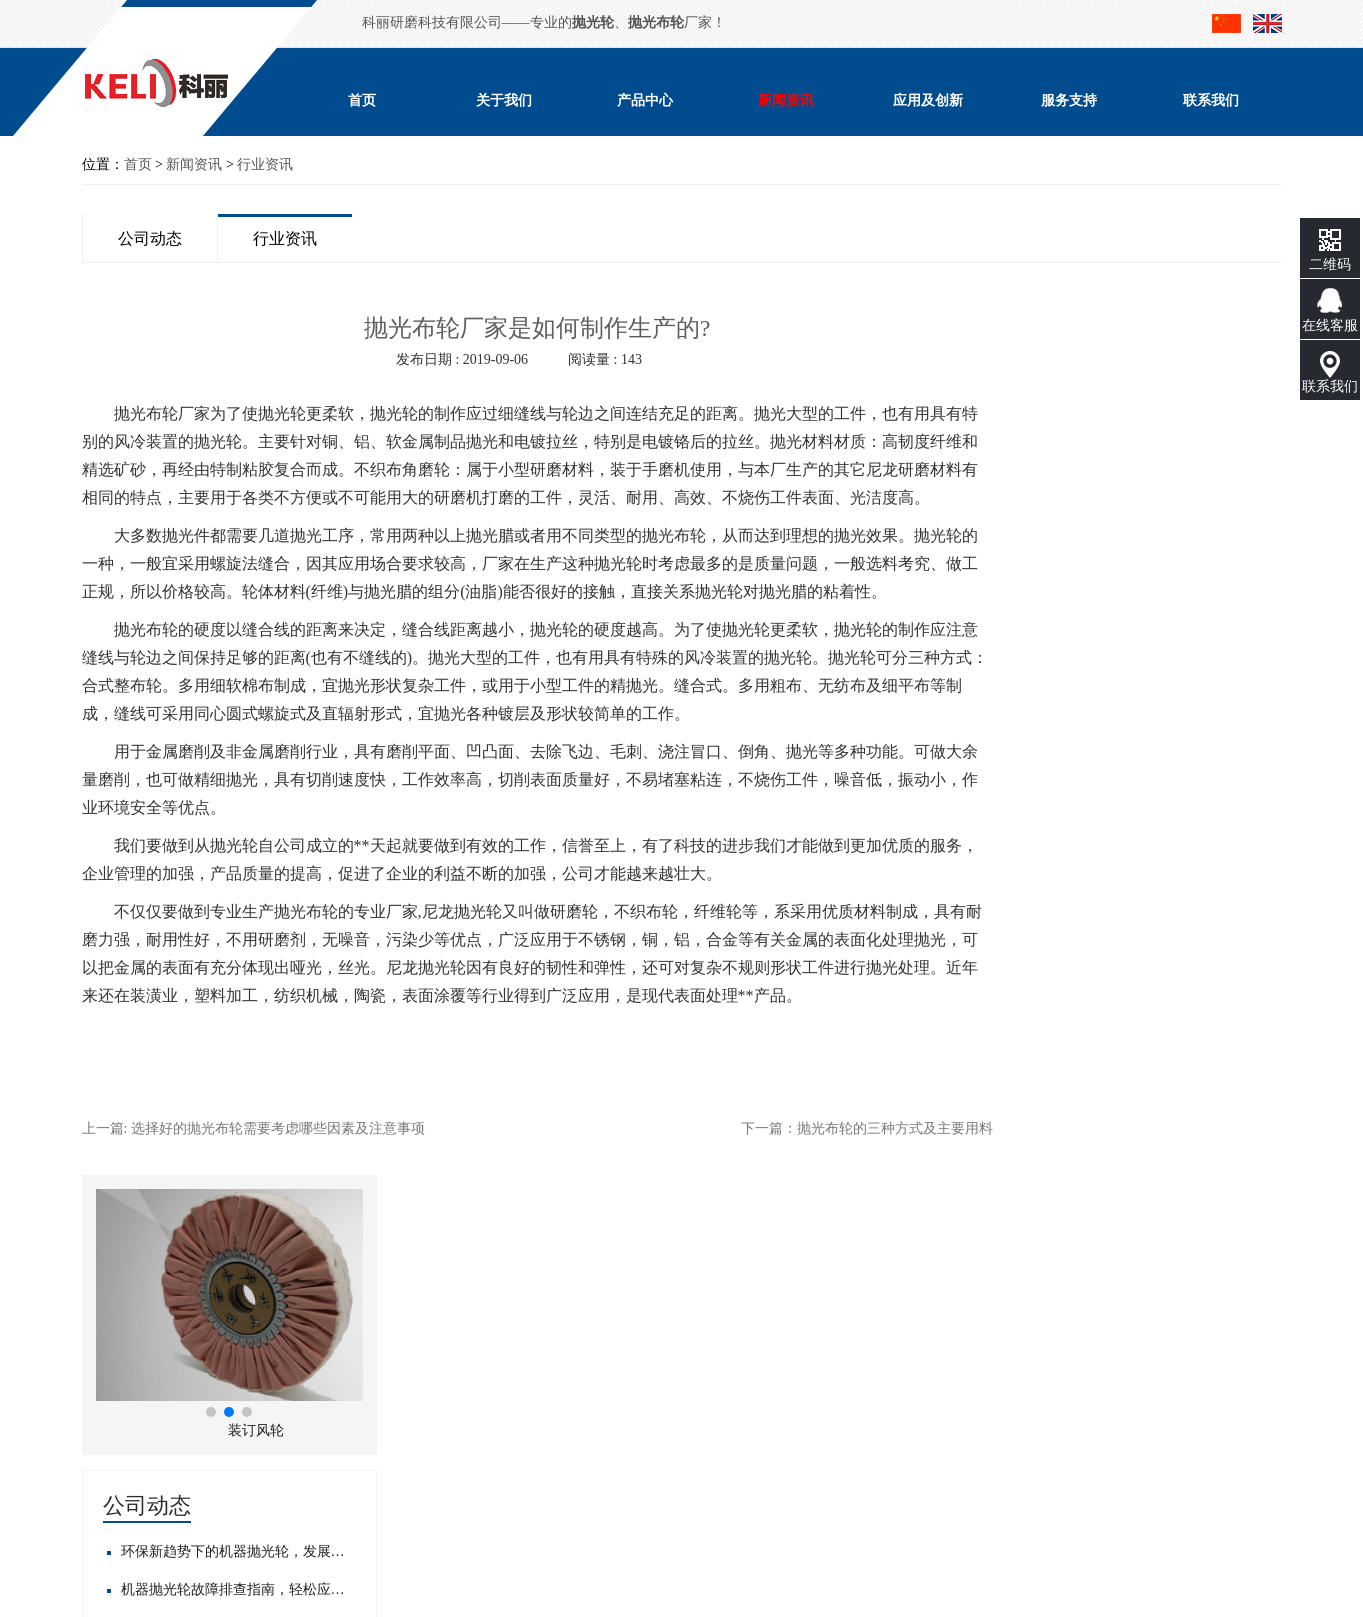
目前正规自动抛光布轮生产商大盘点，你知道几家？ (1161, 858)
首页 (362, 100)
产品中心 (645, 100)
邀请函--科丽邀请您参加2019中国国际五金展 (1161, 703)
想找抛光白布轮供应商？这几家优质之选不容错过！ (1161, 896)
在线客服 (1330, 325)
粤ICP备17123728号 (238, 1490)
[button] (1134, 488)
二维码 (1330, 264)
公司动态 (150, 238)
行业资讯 (265, 164)
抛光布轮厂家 (162, 413)
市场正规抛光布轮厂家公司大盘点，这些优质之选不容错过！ (1161, 934)
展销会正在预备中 (1117, 741)
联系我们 (1211, 100)
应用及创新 (928, 100)
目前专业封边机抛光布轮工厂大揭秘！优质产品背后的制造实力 (1161, 1010)
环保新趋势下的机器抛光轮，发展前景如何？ (1161, 627)
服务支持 (1069, 100)
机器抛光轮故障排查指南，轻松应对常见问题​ (1161, 665)
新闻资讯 (786, 100)
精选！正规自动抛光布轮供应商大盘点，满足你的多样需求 (1161, 972)
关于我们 (504, 100)
